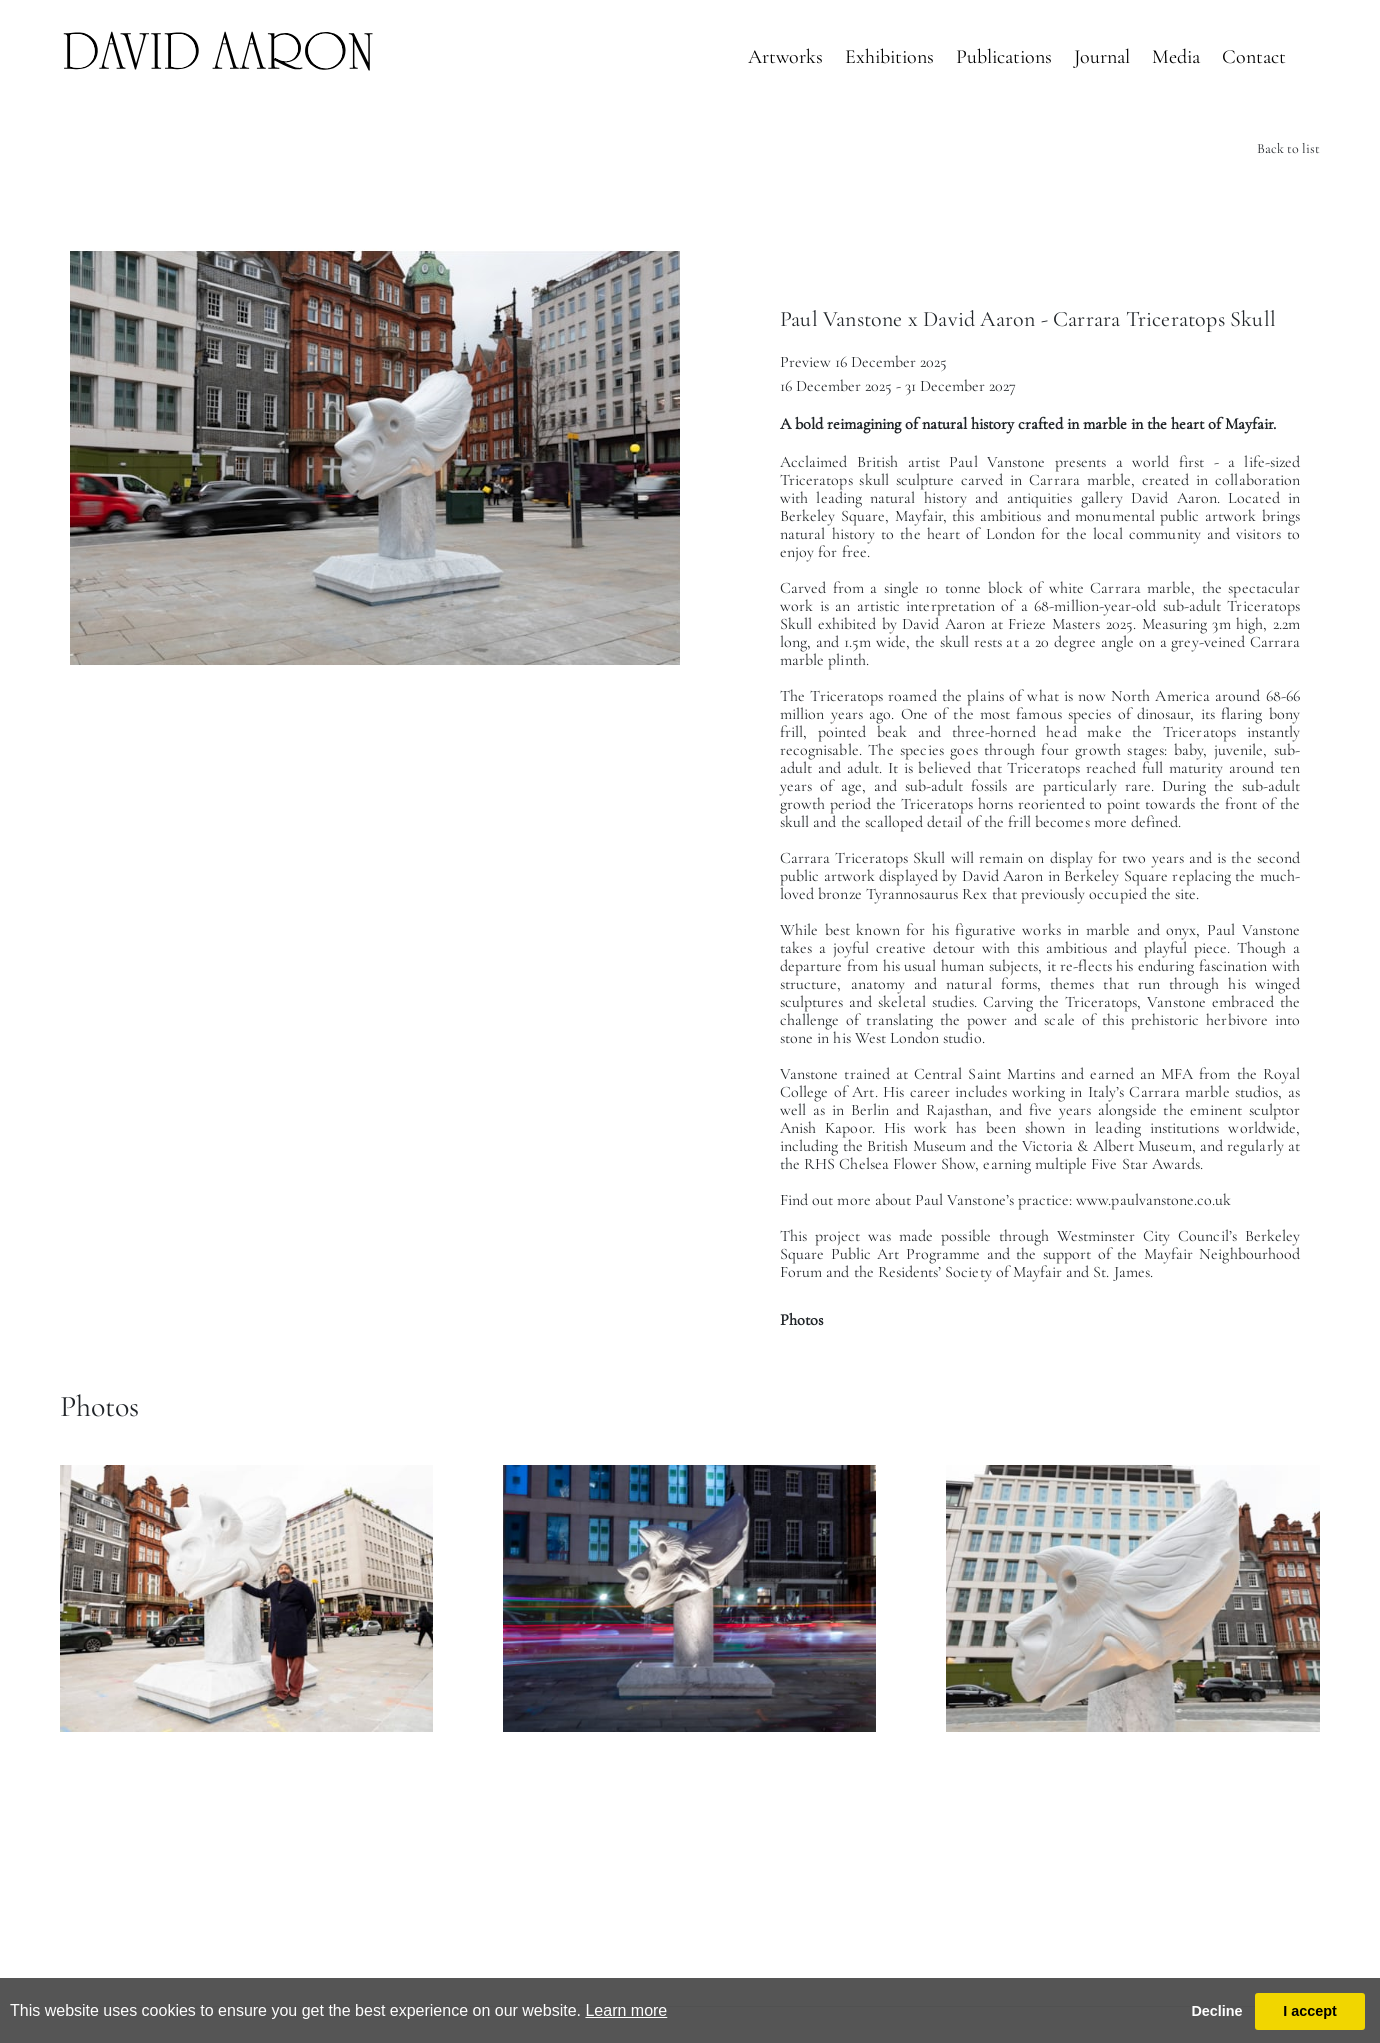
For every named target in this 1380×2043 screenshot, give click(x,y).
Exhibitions (889, 57)
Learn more (626, 2010)
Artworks (785, 57)
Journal (1102, 57)
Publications (1004, 57)
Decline (1216, 2011)
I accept (1310, 2011)
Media (1176, 57)
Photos (801, 1320)
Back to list (1288, 148)
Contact (1254, 57)
